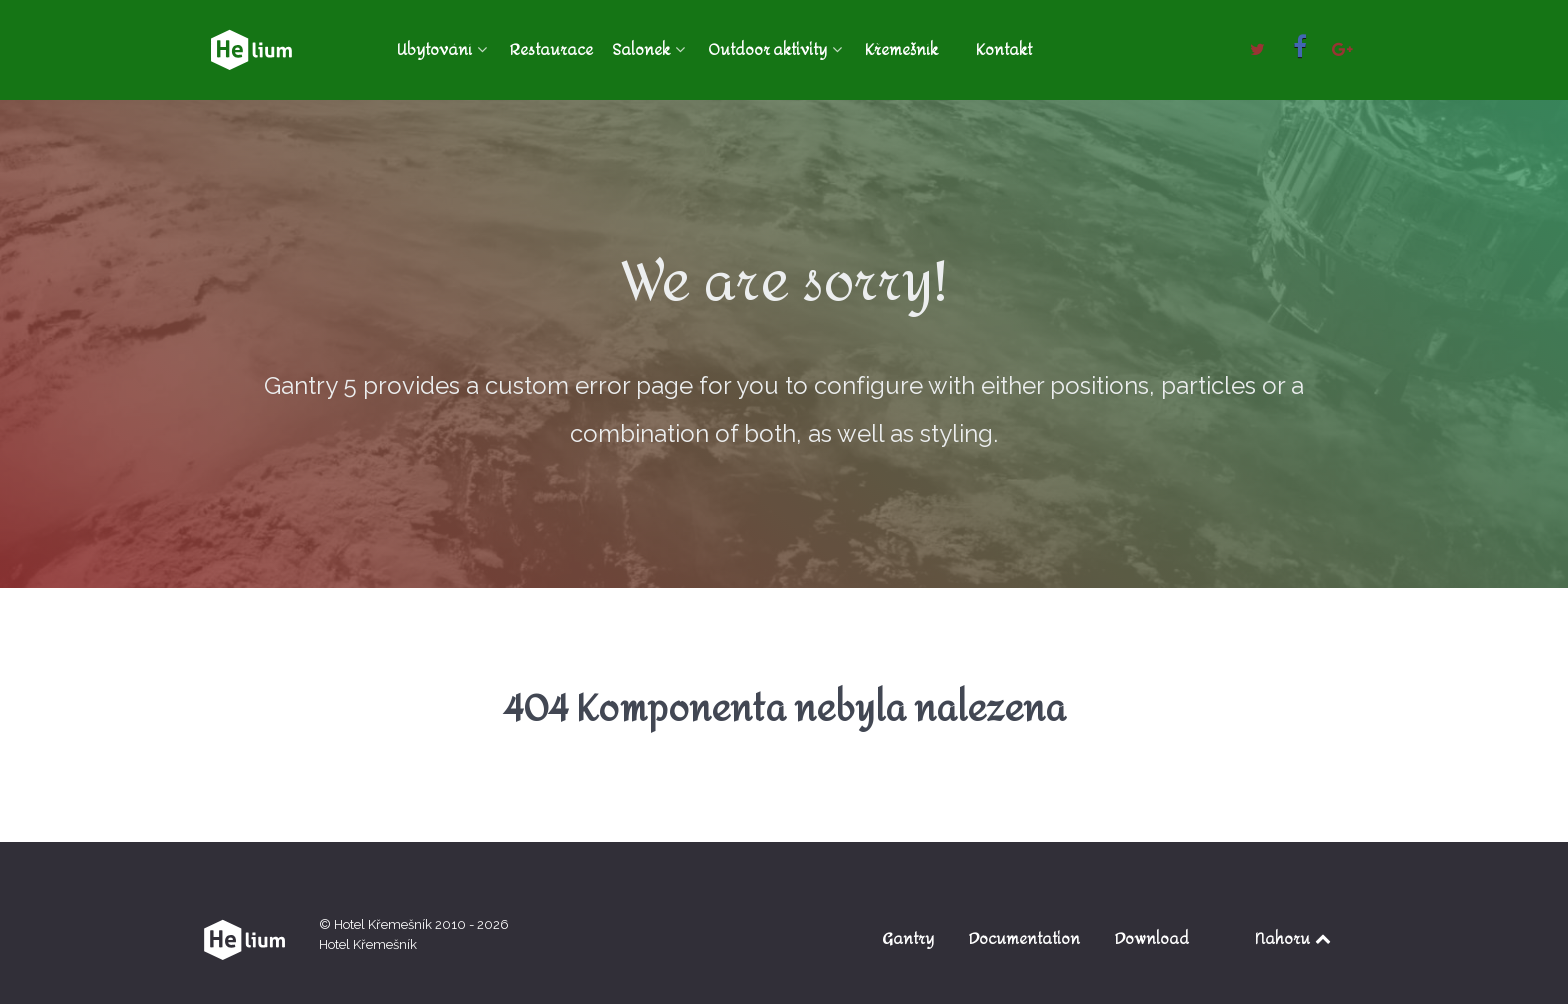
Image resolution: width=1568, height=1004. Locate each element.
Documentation (1024, 938)
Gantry (908, 938)
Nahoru (1294, 938)
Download (1152, 938)
